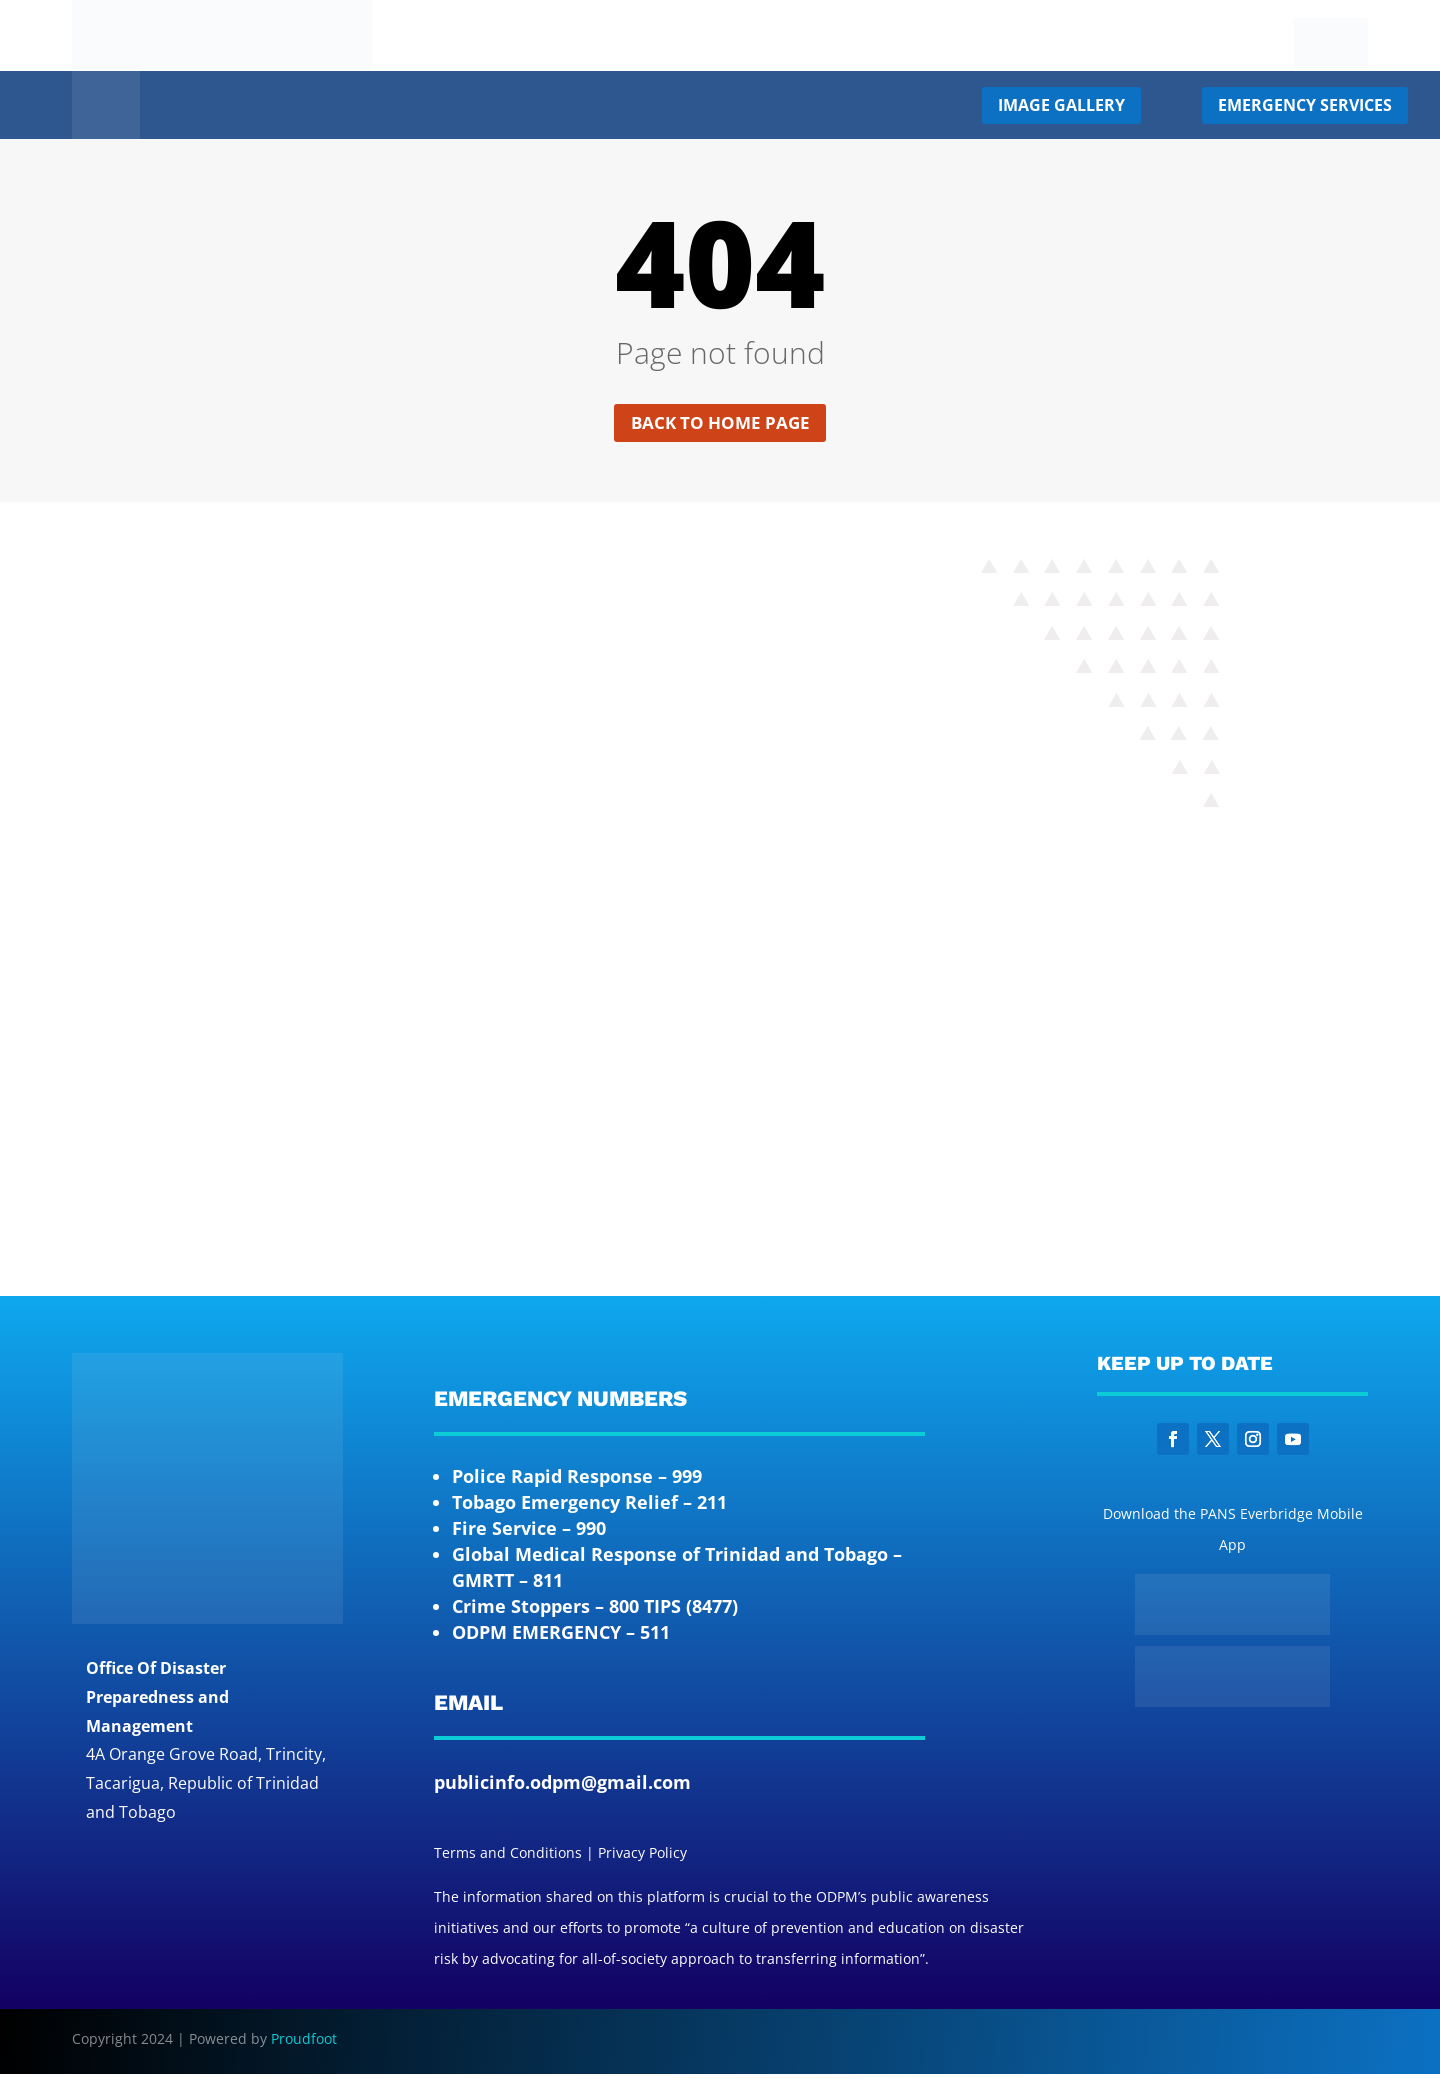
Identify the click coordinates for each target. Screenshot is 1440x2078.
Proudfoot (304, 2041)
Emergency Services (1305, 105)
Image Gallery (1061, 105)
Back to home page (720, 424)
